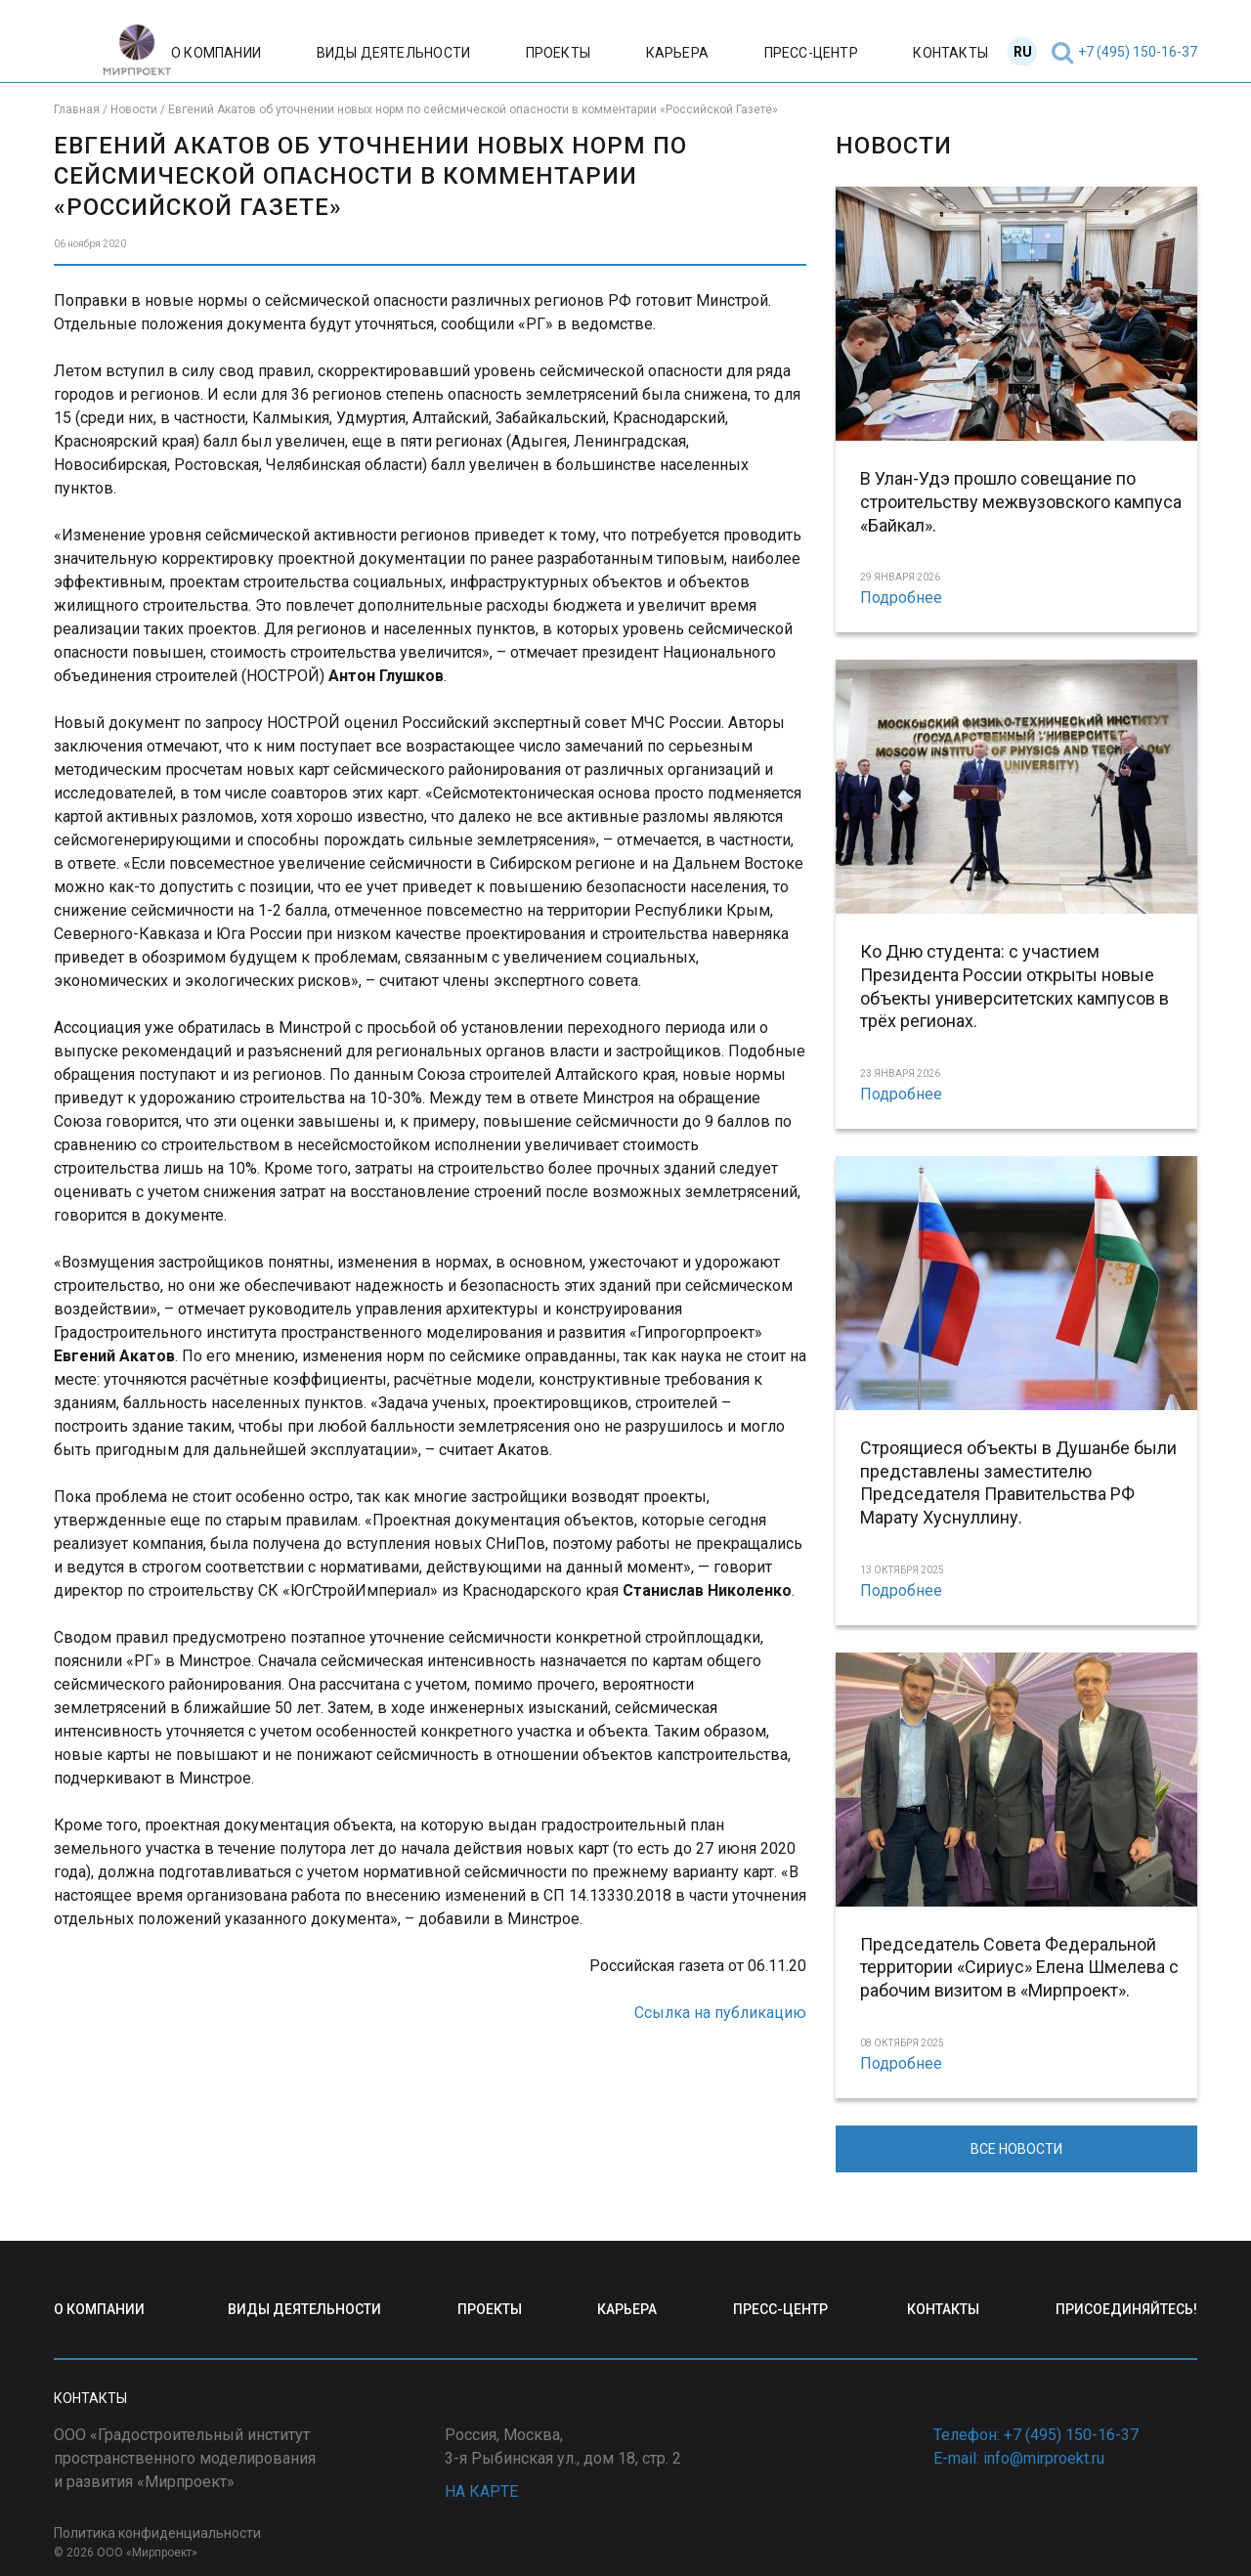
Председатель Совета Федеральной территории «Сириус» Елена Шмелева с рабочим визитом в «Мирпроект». (1019, 1967)
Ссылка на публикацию (720, 2012)
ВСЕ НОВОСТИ (1016, 2149)
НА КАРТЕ (481, 2491)
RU (1023, 52)
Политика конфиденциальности (157, 2533)
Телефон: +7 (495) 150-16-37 (1036, 2435)
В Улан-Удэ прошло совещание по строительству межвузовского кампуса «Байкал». (1021, 502)
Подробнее (901, 597)
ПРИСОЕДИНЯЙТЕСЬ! (1126, 2309)
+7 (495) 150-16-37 (1137, 52)
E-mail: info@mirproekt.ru (1018, 2458)
